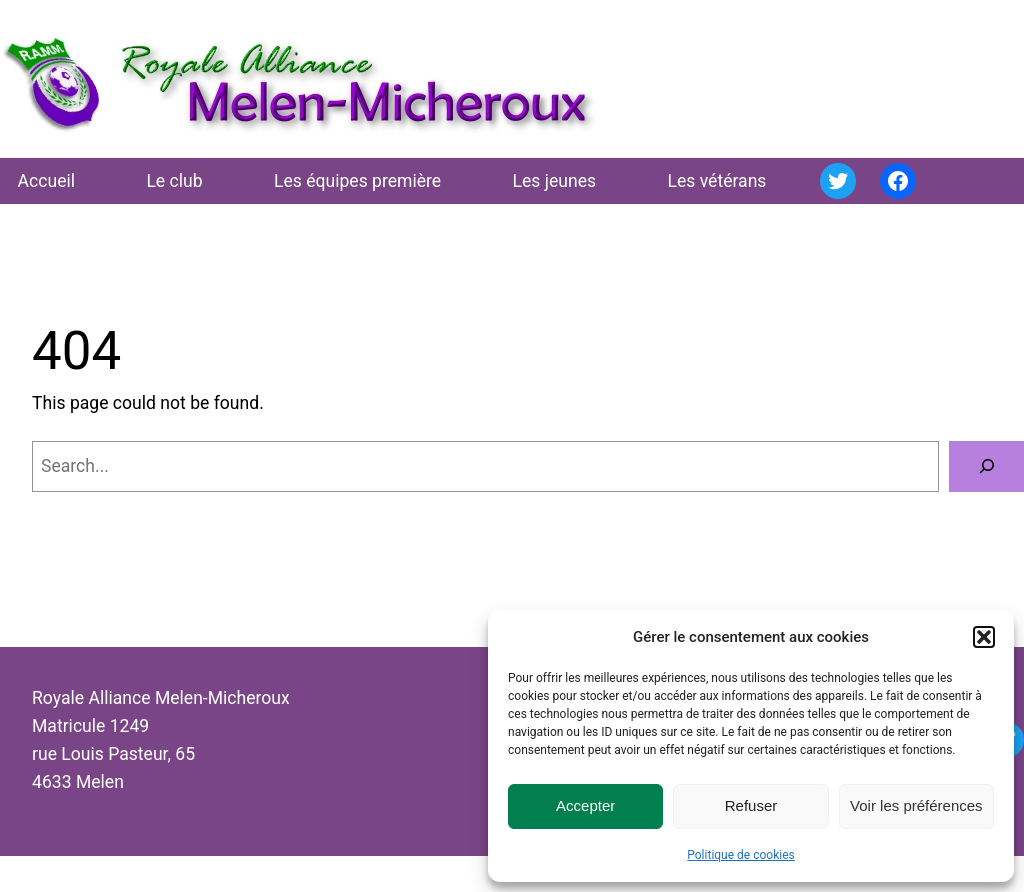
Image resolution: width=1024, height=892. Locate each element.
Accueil (46, 181)
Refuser (751, 805)
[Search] (986, 466)
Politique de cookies (740, 855)
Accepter (585, 805)
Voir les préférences (916, 805)
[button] (984, 637)
